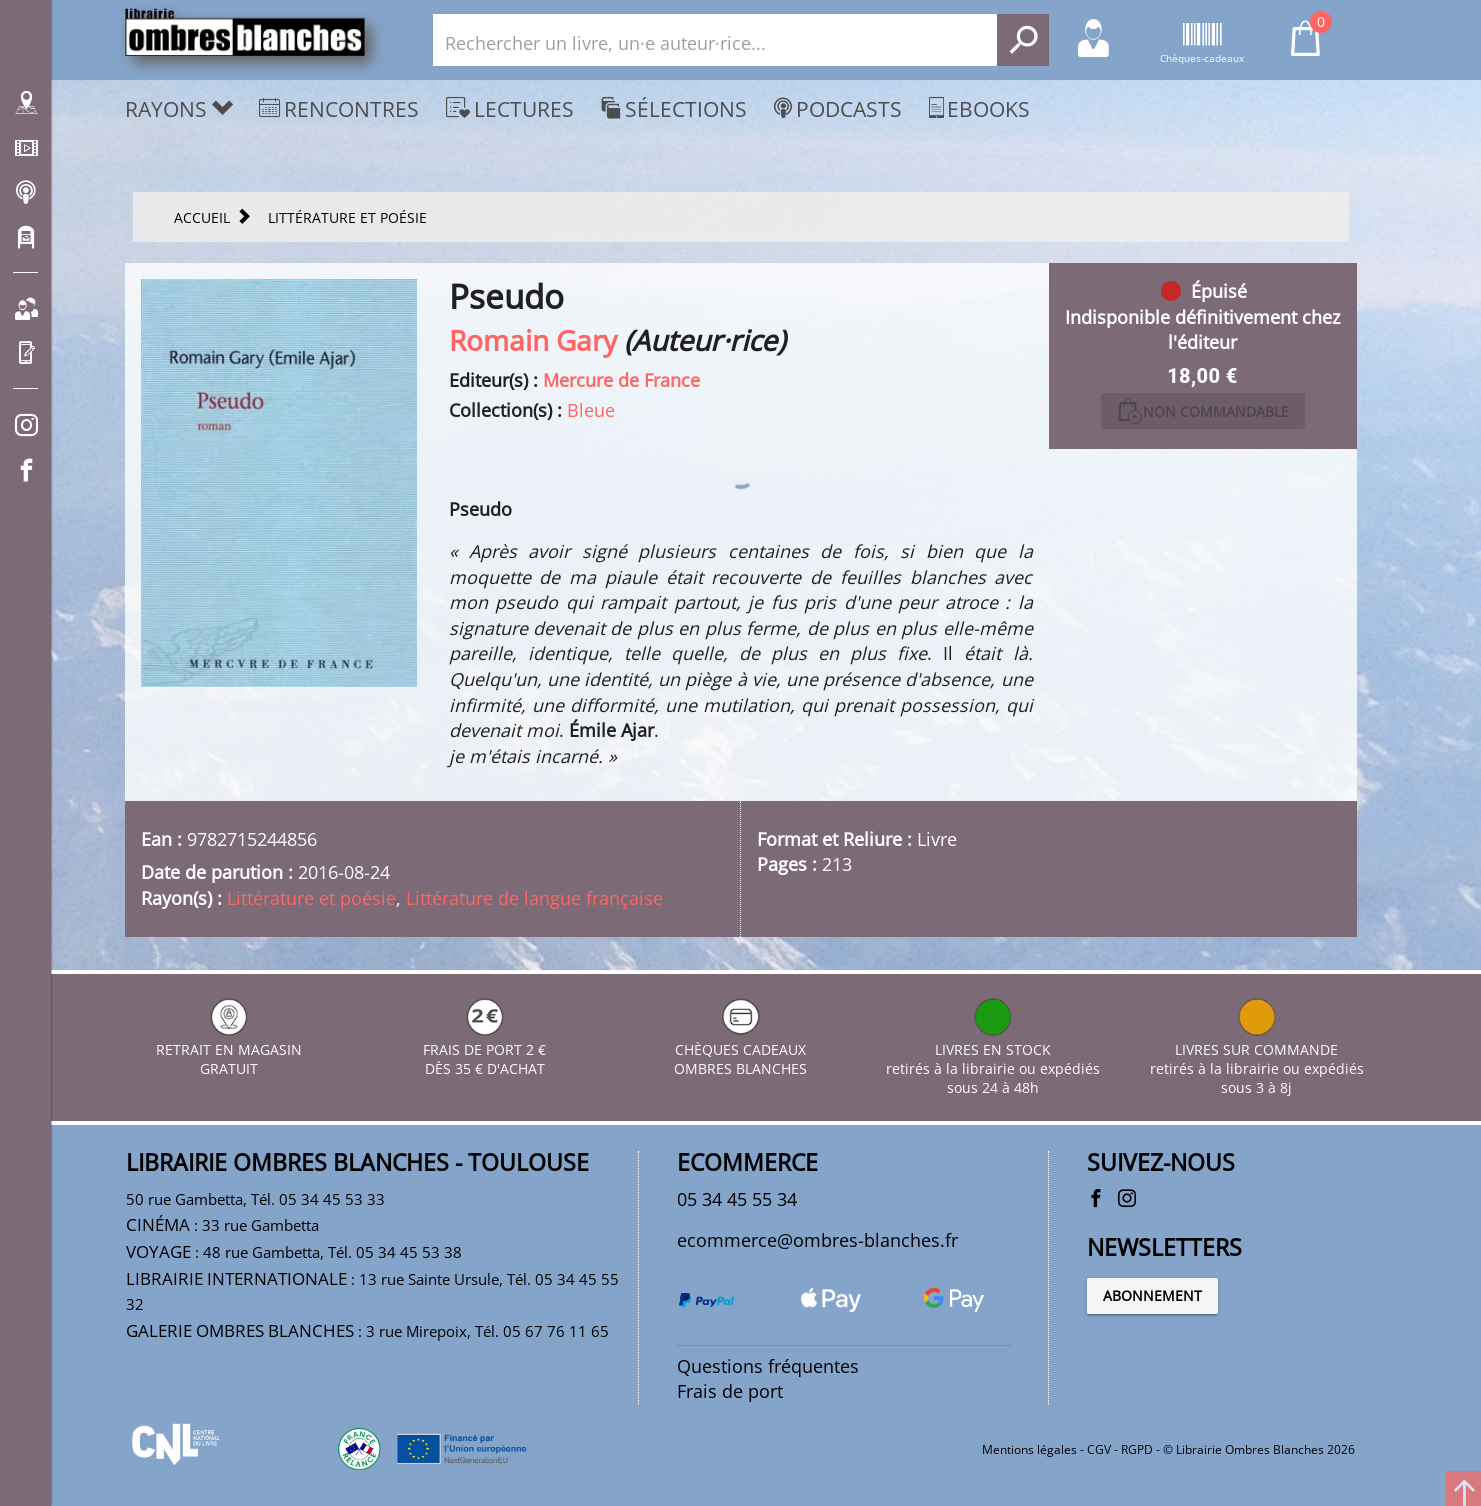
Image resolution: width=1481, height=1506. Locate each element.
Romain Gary (533, 340)
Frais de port (730, 1391)
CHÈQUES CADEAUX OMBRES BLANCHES (740, 1049)
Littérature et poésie (311, 898)
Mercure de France (621, 380)
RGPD (1137, 1449)
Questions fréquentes (768, 1366)
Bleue (591, 410)
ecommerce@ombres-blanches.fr (817, 1240)
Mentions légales (1029, 1449)
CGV (1099, 1449)
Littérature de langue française (534, 898)
